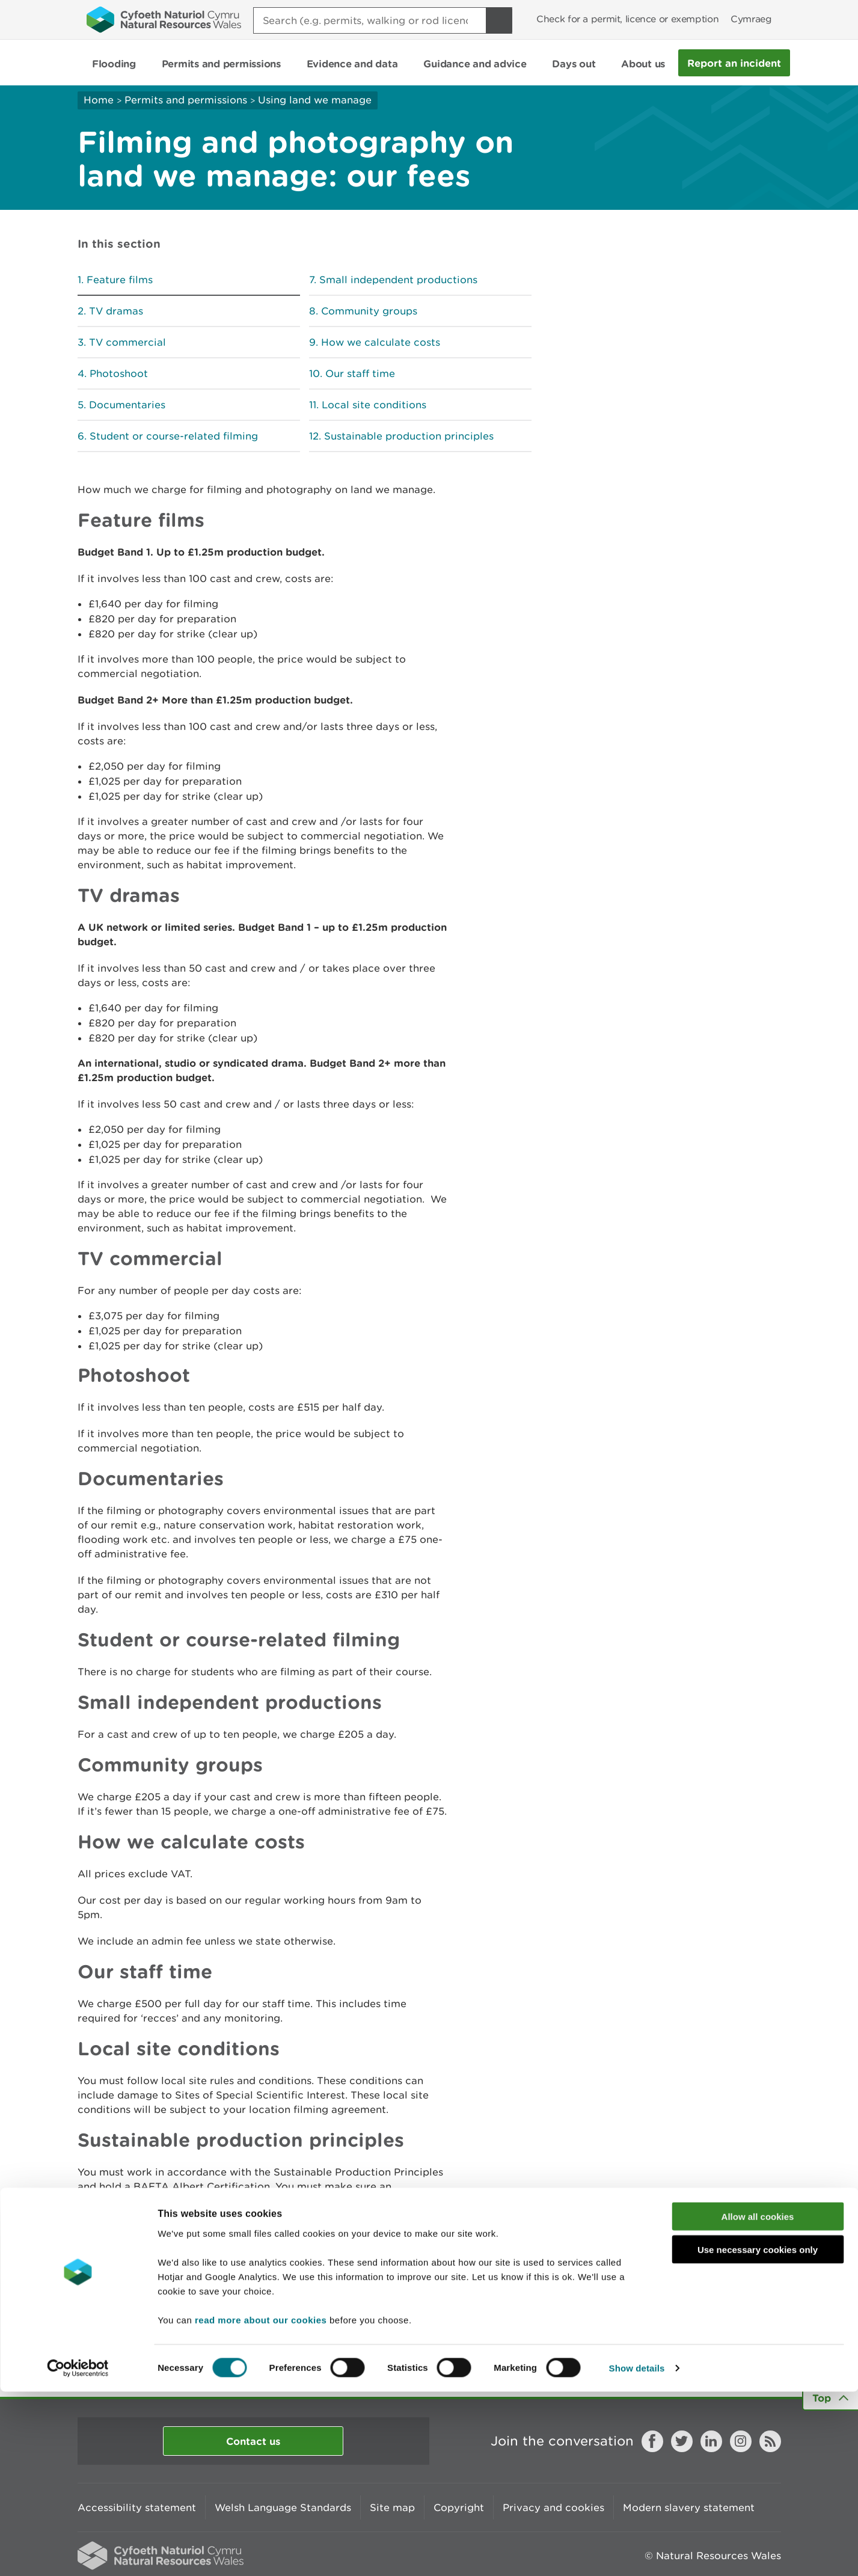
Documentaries (127, 405)
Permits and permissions (185, 100)
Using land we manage (315, 100)
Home (99, 100)
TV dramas (116, 311)
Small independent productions (398, 280)
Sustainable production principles (409, 436)
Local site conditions (374, 405)
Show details (637, 2552)
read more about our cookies (260, 2503)
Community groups (369, 311)
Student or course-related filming (174, 436)
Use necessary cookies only (757, 2434)
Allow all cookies (758, 2401)
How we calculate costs (380, 342)
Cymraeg (751, 19)
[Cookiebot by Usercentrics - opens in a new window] (77, 2553)
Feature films (120, 280)
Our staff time (360, 373)
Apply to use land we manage (152, 2296)
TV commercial (127, 342)
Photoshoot (119, 373)
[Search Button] (499, 20)
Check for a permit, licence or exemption (627, 19)
